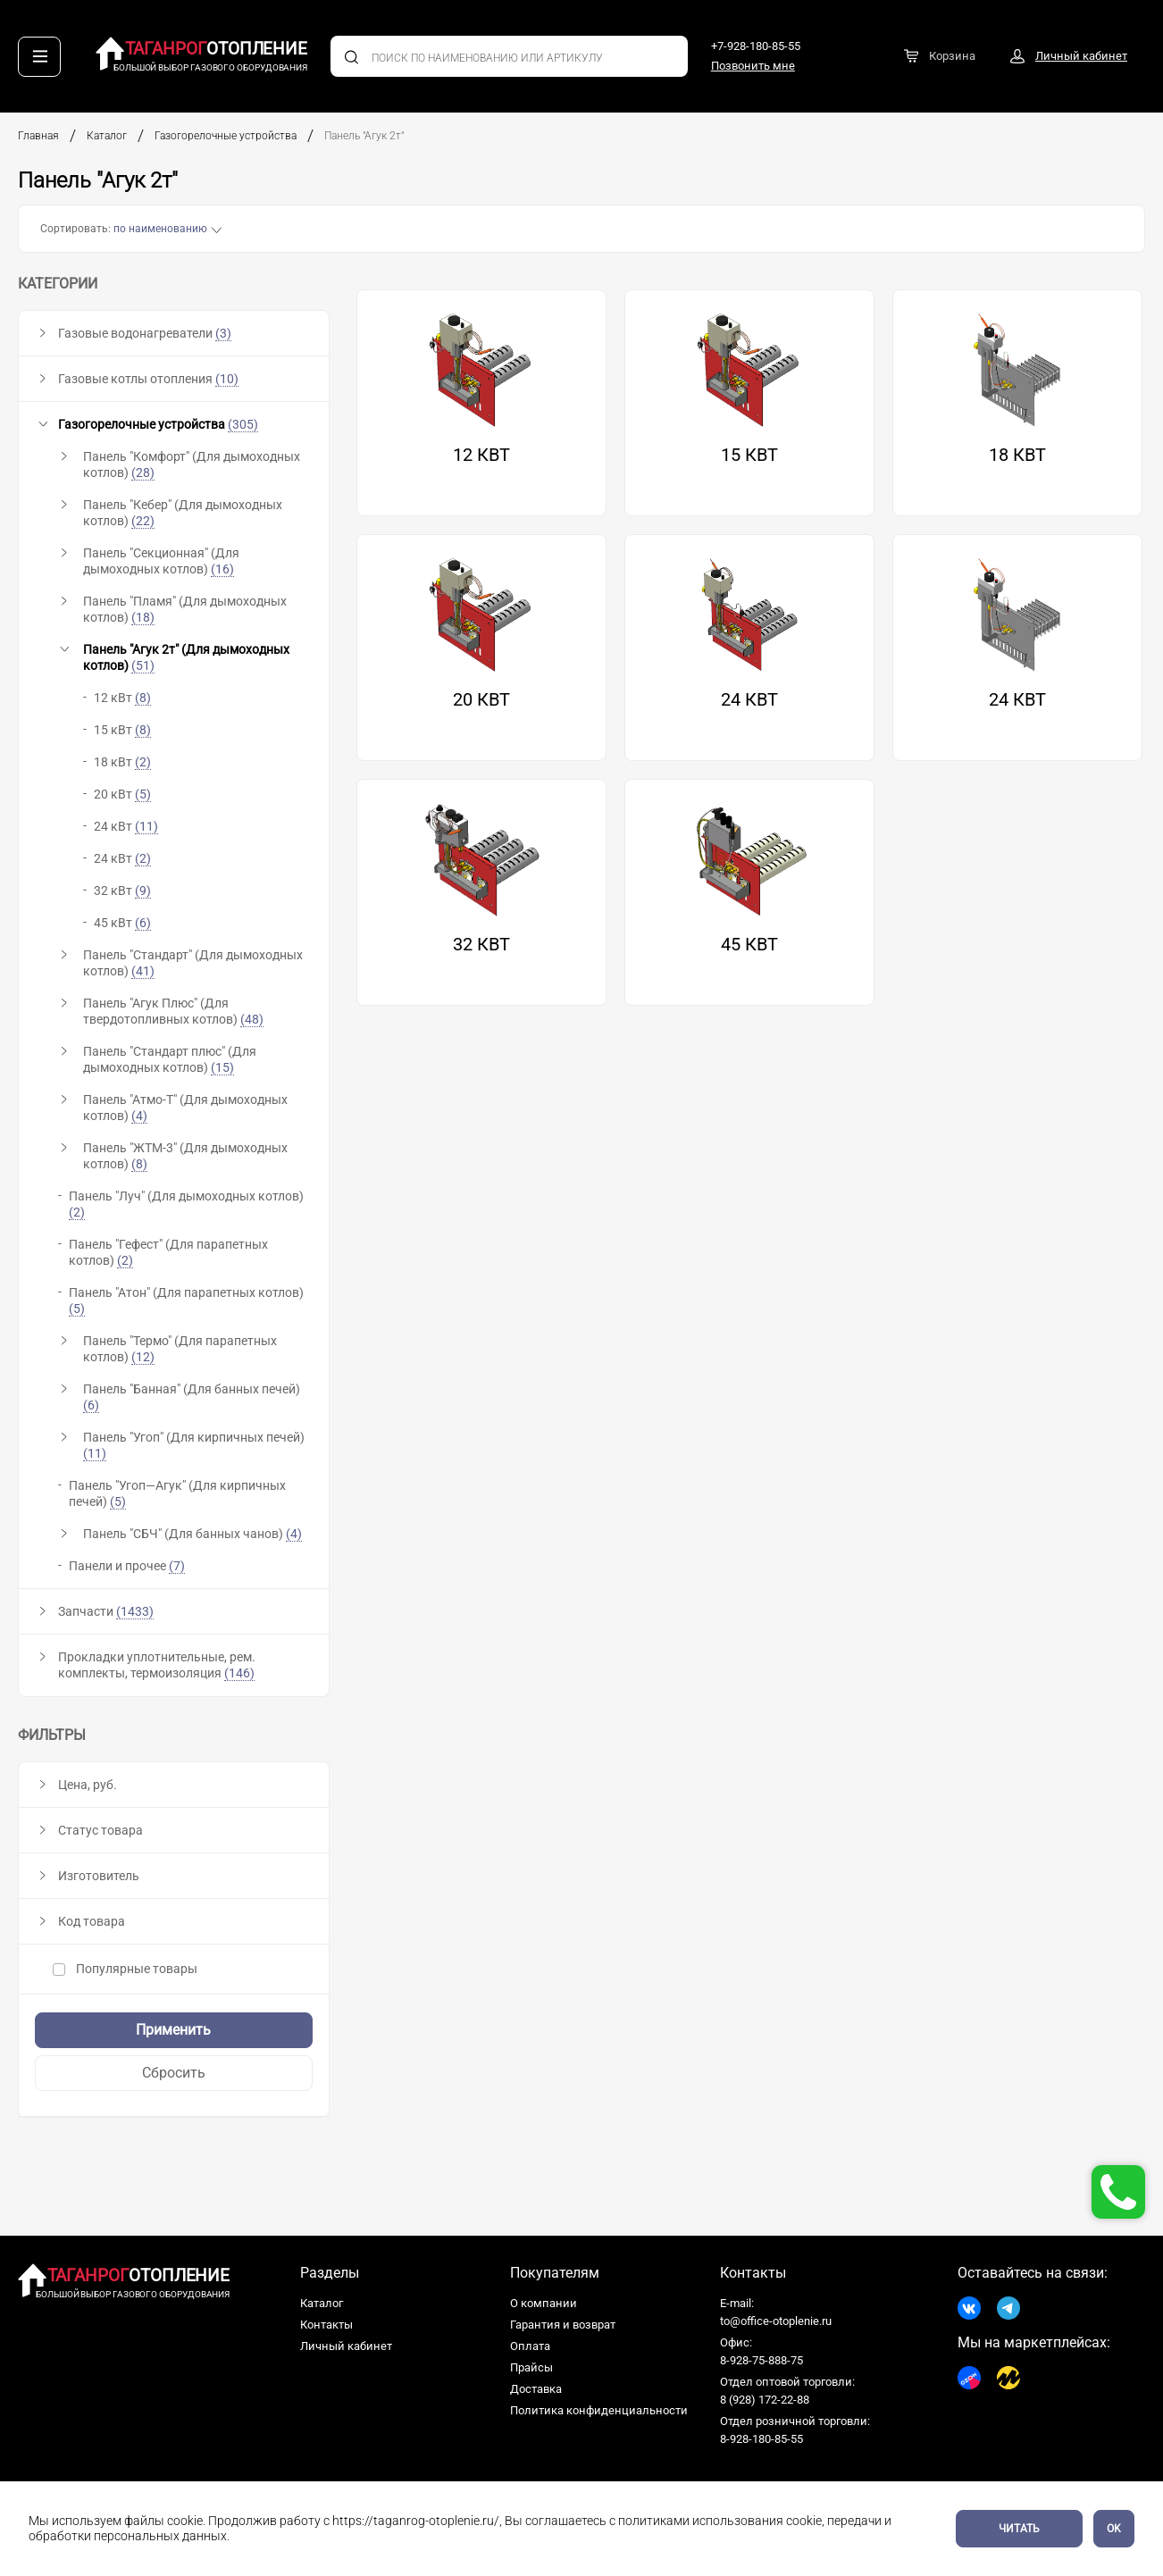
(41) (143, 971)
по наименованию (160, 228)
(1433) (135, 1611)
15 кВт (122, 730)
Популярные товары (125, 1969)
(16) (222, 569)
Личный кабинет (346, 2346)
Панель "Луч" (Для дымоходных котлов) (186, 1204)
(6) (91, 1405)
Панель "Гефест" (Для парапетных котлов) (168, 1252)
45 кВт (122, 923)
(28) (143, 472)
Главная (38, 136)
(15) (222, 1067)
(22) (143, 521)
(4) (139, 1115)
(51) (143, 665)
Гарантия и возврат (562, 2324)
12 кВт (122, 698)
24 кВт (126, 826)
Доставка (536, 2389)
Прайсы (531, 2367)
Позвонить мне (753, 65)
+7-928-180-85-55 (755, 46)
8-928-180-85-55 (761, 2439)
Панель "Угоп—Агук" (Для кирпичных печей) (177, 1494)
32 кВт (122, 891)
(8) (139, 1164)
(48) (252, 1019)
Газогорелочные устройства (226, 136)
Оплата (530, 2346)
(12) (143, 1357)
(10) (226, 379)
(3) (223, 333)
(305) (243, 424)
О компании (543, 2303)
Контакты (326, 2324)
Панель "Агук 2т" (365, 136)
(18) (143, 617)
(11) (94, 1453)
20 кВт (122, 794)
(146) (239, 1673)
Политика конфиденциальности (599, 2410)
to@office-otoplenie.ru (776, 2321)
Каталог (107, 136)
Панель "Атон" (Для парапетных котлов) (186, 1301)
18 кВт (122, 762)
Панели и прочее (127, 1566)
